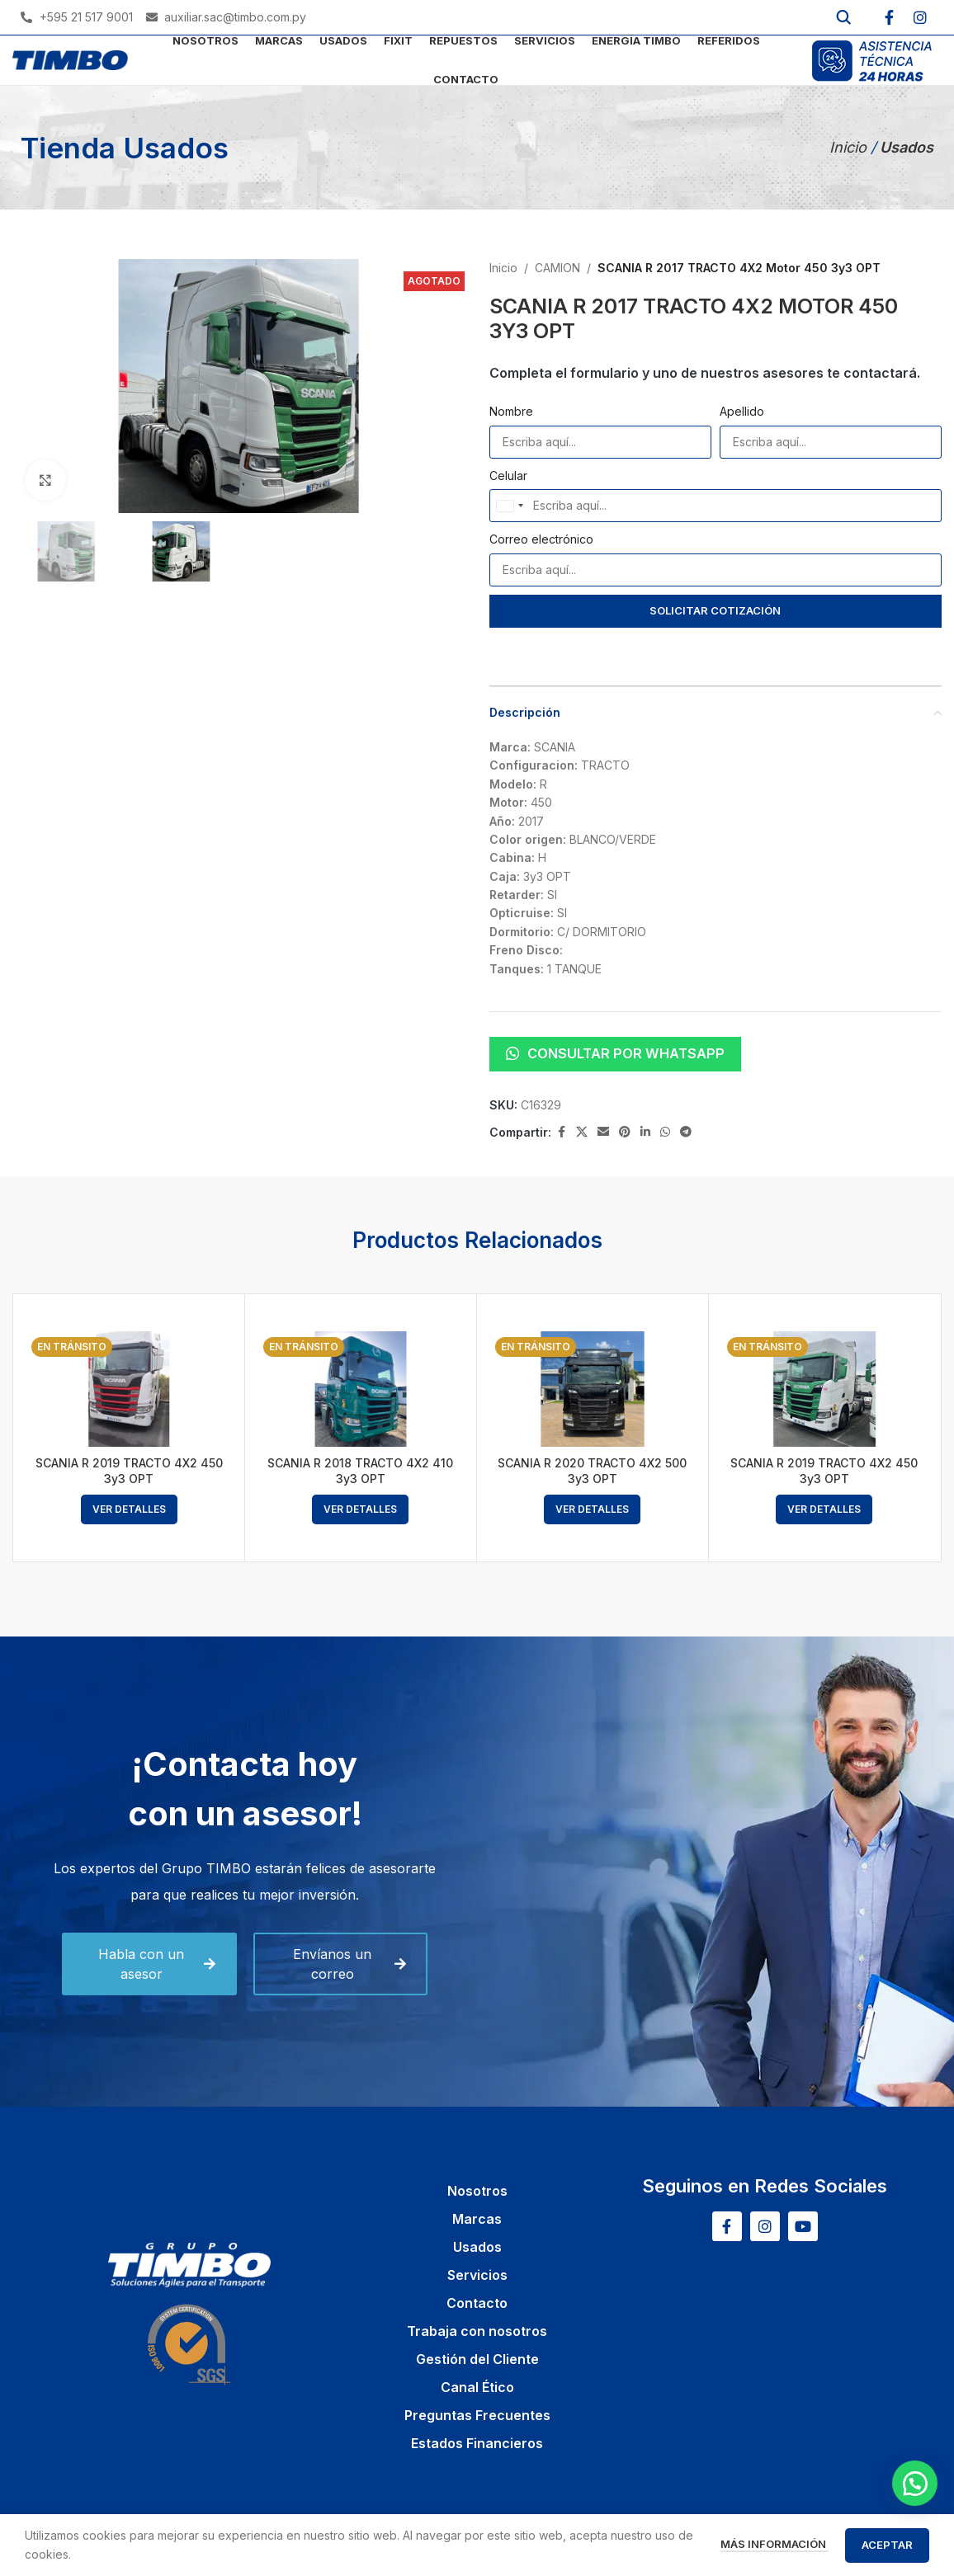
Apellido (742, 411)
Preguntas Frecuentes (477, 2415)
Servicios (477, 2275)
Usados (477, 2247)
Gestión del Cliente (477, 2359)
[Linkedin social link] (645, 1132)
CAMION (557, 268)
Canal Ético (477, 2387)
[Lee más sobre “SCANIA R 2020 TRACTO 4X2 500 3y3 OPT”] (592, 1509)
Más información (774, 2543)
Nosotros (477, 2191)
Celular (508, 476)
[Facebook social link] (561, 1132)
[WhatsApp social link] (665, 1132)
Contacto (477, 2303)
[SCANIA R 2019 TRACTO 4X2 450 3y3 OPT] (129, 1389)
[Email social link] (603, 1132)
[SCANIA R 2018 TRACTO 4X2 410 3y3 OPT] (360, 1389)
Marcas (477, 2219)
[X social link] (582, 1132)
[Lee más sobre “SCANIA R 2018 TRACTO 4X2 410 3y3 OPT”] (360, 1509)
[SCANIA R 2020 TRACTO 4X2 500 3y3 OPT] (592, 1389)
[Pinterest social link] (624, 1132)
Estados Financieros (477, 2443)
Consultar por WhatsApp (615, 1053)
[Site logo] (70, 59)
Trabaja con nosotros (477, 2331)
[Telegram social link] (686, 1132)
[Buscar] (843, 17)
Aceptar (887, 2544)
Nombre (511, 411)
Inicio (850, 147)
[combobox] (509, 505)
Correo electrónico (541, 539)
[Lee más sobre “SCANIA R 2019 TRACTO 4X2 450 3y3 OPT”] (129, 1509)
